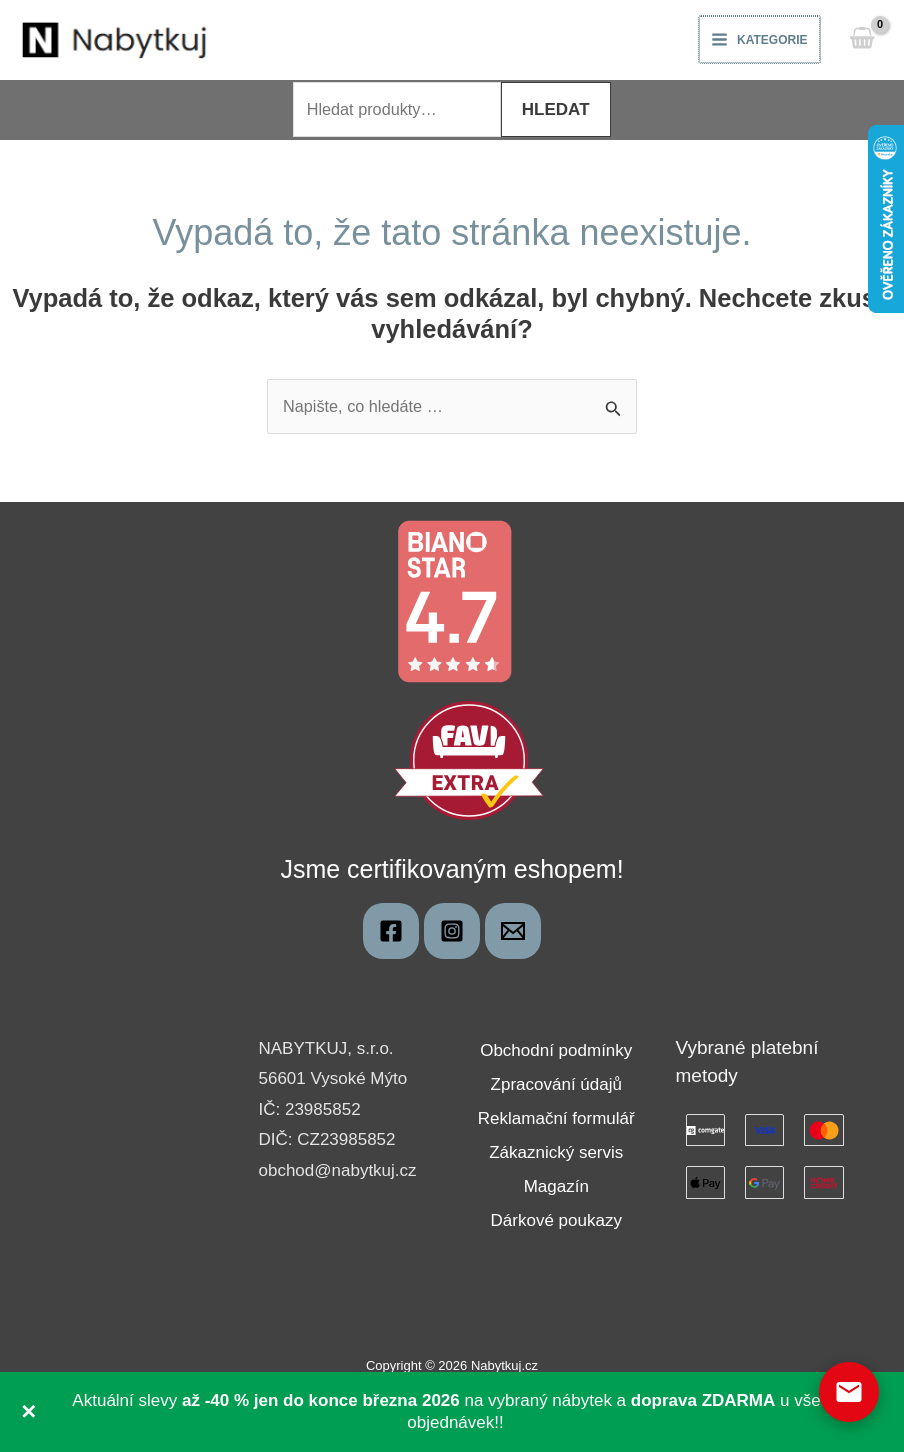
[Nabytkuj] (390, 934)
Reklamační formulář (556, 1121)
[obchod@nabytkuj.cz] (514, 934)
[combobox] (397, 112)
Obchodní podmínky (556, 1053)
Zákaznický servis (556, 1155)
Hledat (561, 112)
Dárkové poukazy (556, 1223)
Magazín (556, 1189)
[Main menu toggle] (758, 41)
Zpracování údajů (556, 1087)
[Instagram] (452, 934)
